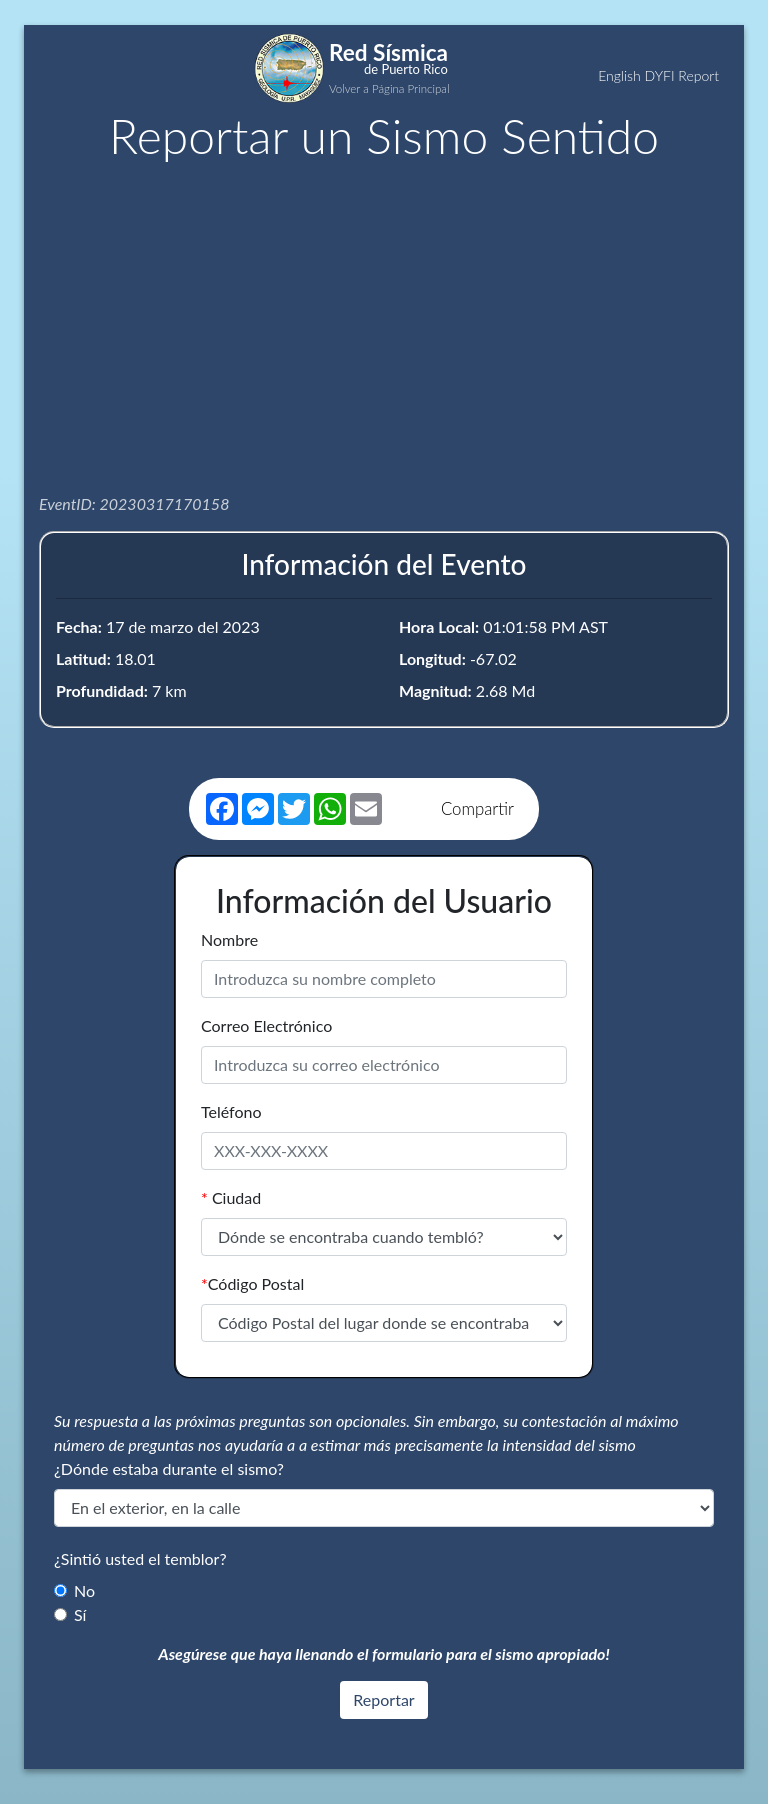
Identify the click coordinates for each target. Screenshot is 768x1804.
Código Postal (252, 1283)
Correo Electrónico (266, 1025)
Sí (80, 1614)
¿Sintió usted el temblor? (140, 1558)
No (84, 1590)
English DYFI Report (658, 75)
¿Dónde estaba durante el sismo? (169, 1468)
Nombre (229, 939)
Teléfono (231, 1111)
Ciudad (231, 1197)
